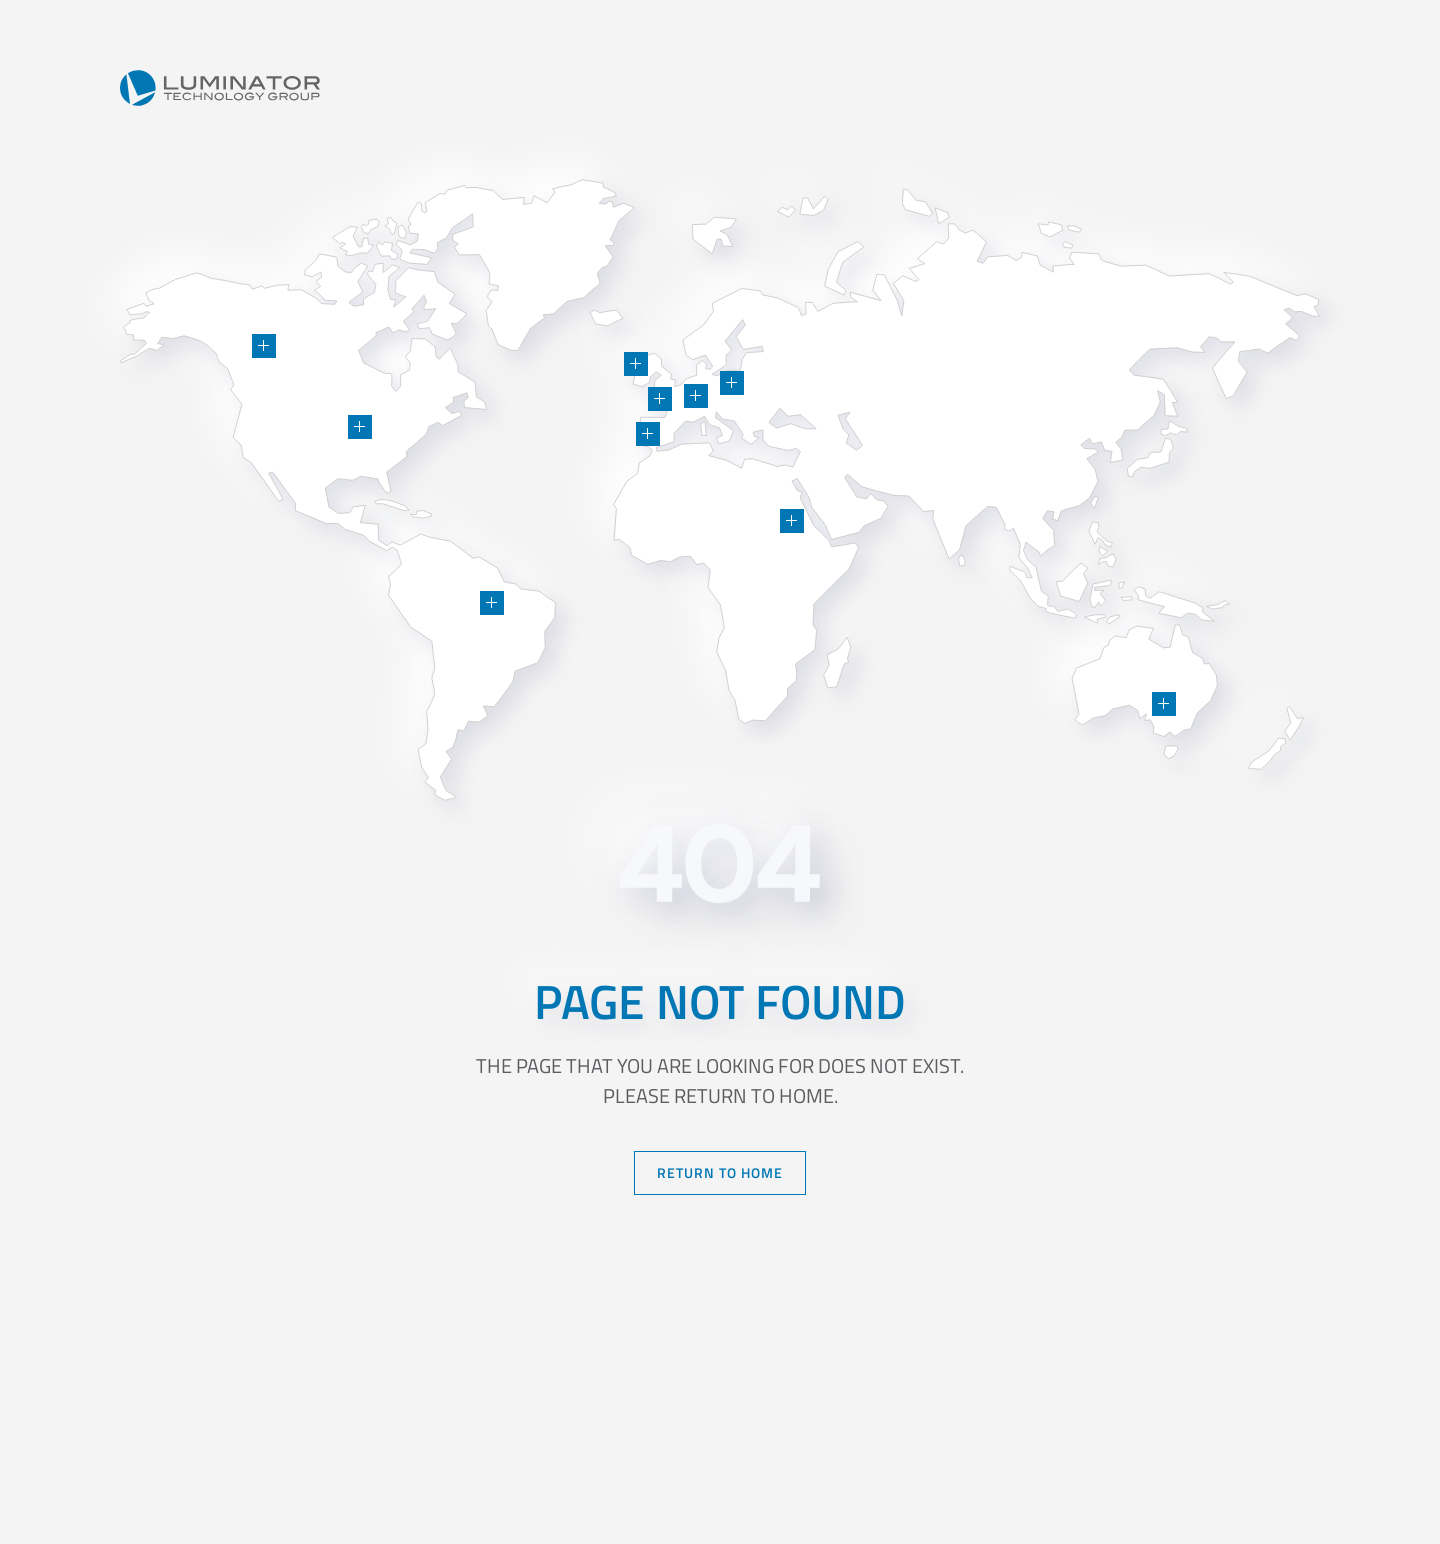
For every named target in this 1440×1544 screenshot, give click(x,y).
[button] (360, 427)
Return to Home (720, 1172)
